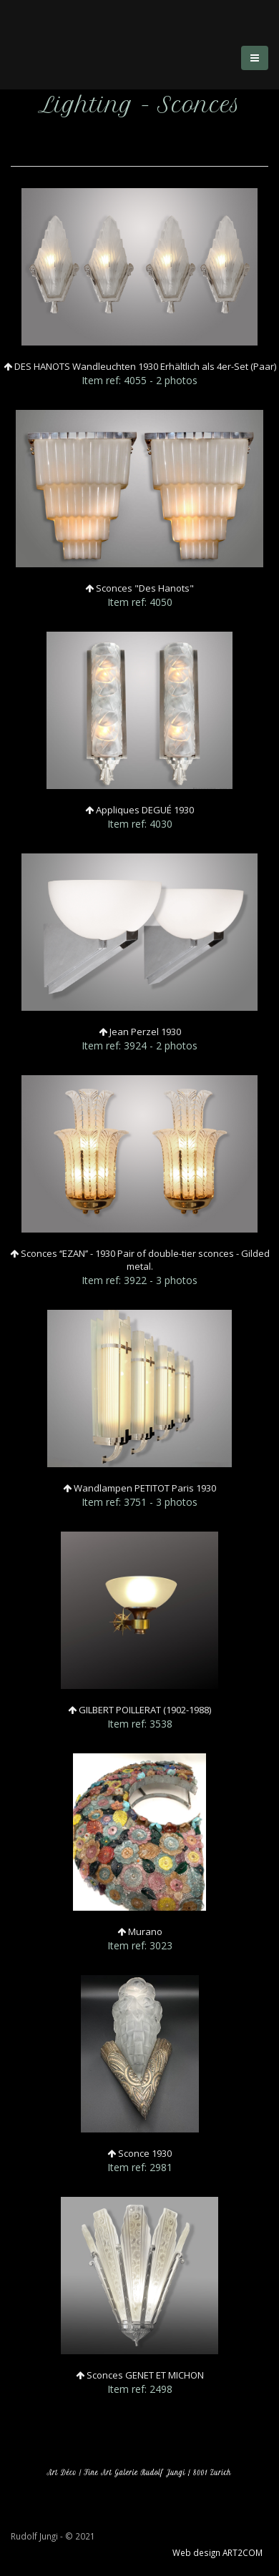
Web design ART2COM (217, 2552)
